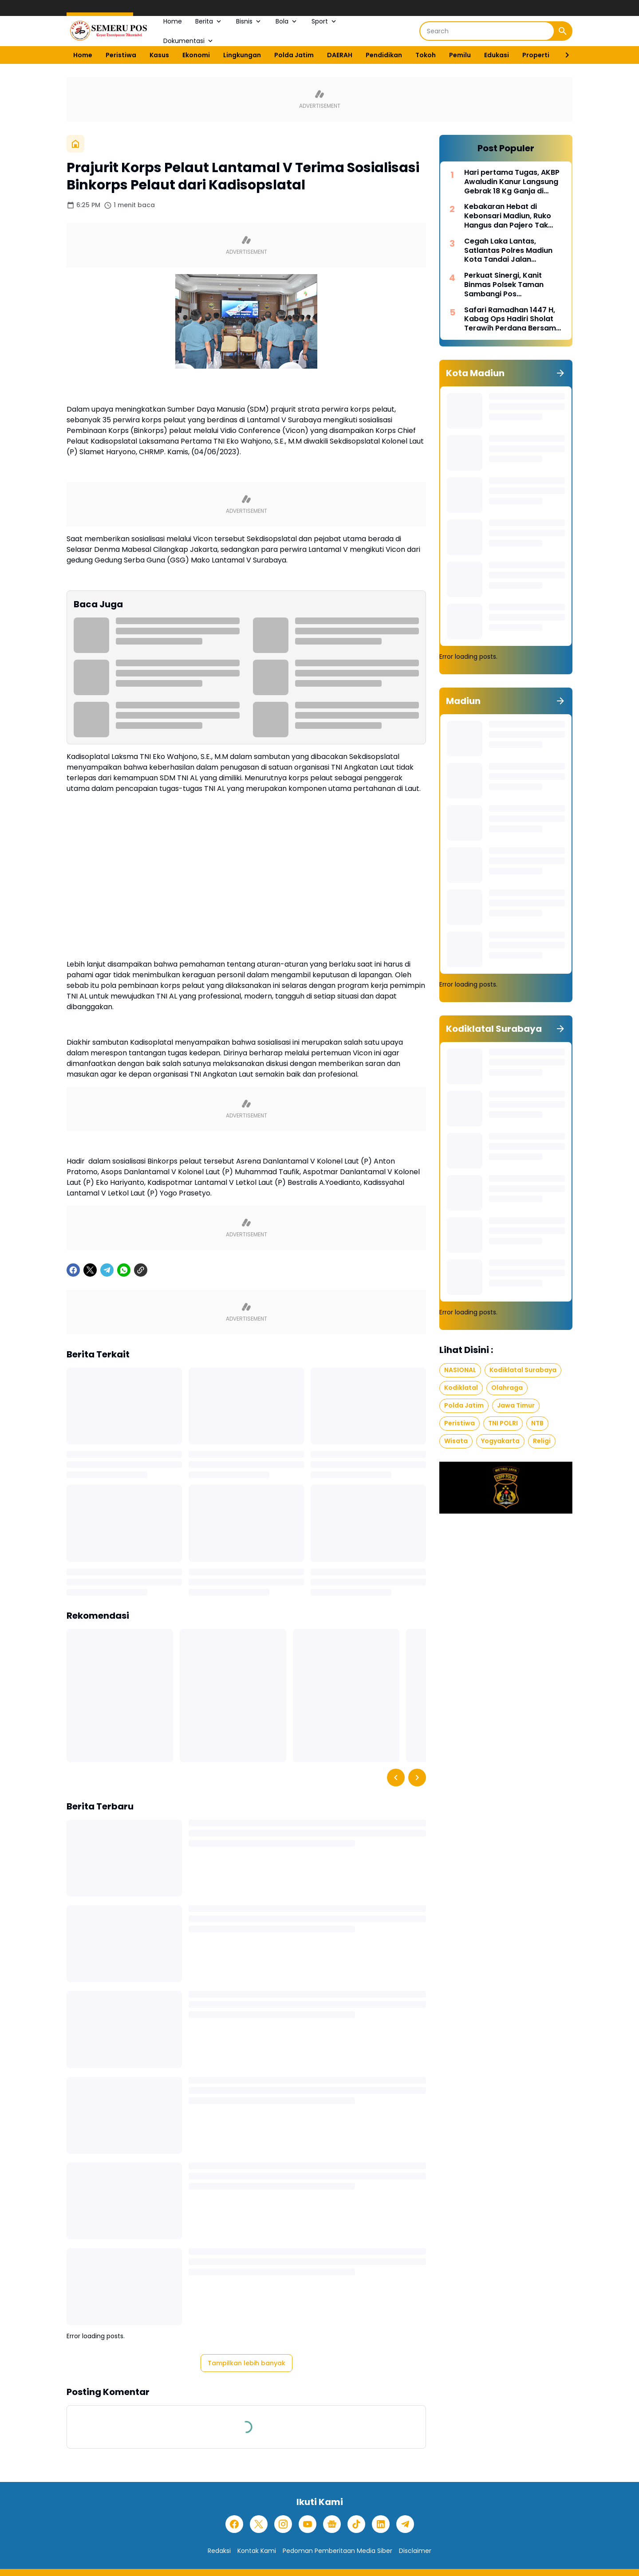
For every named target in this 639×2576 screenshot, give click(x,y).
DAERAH (339, 55)
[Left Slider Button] (396, 1777)
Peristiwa (121, 55)
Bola (287, 21)
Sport (325, 21)
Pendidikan (384, 55)
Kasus (159, 55)
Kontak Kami (256, 2550)
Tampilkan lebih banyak (246, 2363)
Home (172, 21)
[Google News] (332, 2524)
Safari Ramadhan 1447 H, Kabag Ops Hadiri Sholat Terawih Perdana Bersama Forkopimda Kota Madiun (512, 319)
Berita (209, 21)
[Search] (487, 31)
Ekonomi (196, 55)
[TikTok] (356, 2524)
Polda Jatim (294, 55)
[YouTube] (307, 2524)
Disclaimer (415, 2550)
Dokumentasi (188, 40)
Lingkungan (242, 55)
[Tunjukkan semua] (560, 373)
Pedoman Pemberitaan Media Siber (337, 2550)
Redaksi (219, 2550)
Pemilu (460, 55)
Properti (535, 55)
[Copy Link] (140, 1270)
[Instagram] (283, 2524)
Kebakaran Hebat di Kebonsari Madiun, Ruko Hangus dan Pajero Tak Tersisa (507, 216)
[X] (90, 1270)
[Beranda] (75, 144)
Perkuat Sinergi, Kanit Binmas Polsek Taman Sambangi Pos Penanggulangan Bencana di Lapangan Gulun (512, 285)
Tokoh (425, 55)
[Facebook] (73, 1270)
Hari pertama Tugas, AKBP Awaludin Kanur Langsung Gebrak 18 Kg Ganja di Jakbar (512, 182)
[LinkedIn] (381, 2524)
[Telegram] (107, 1270)
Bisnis (249, 21)
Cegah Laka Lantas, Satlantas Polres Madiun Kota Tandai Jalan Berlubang (508, 250)
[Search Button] (563, 31)
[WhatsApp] (123, 1270)
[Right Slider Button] (563, 55)
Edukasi (496, 55)
